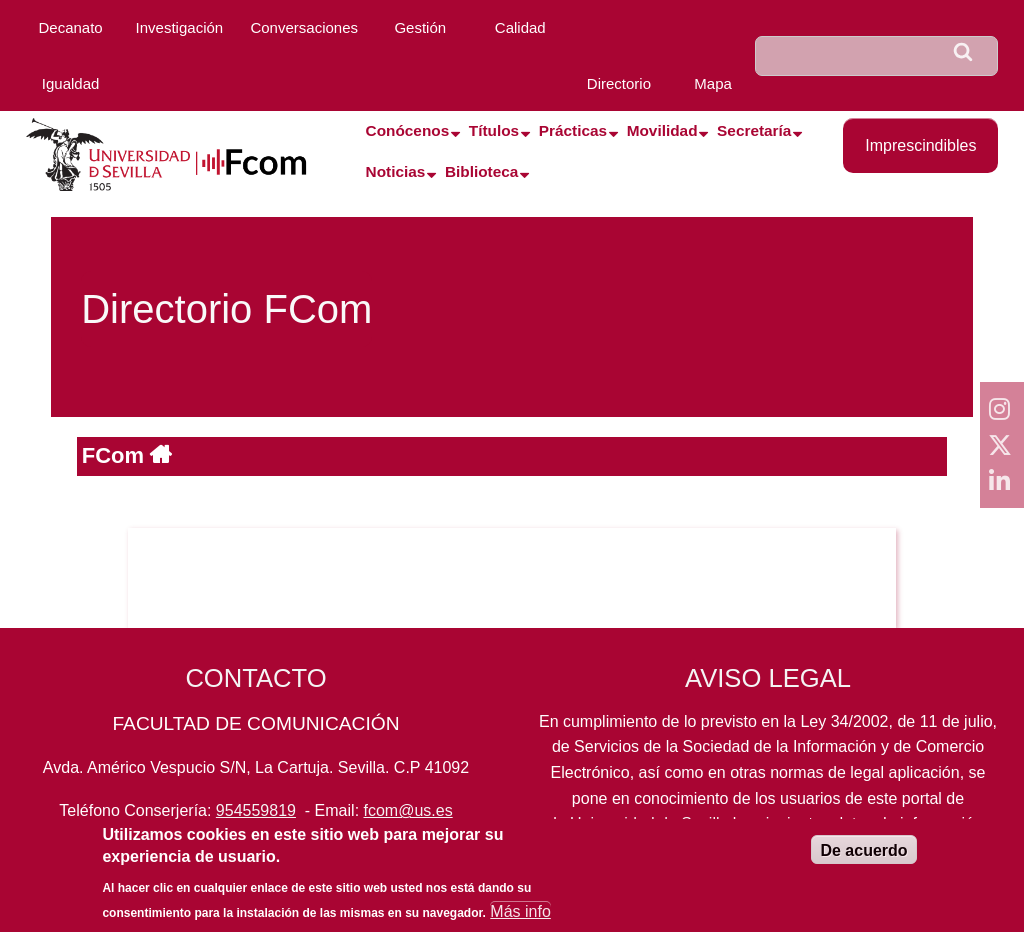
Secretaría (754, 130)
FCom (116, 455)
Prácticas (573, 130)
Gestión (420, 27)
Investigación (180, 27)
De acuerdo (863, 861)
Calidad (520, 27)
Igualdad (71, 83)
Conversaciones (304, 27)
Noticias (396, 171)
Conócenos (408, 130)
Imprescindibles (920, 145)
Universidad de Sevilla (649, 823)
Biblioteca (481, 171)
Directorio (619, 83)
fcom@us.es (408, 810)
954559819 (256, 810)
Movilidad (662, 130)
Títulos (494, 130)
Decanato (70, 27)
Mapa (713, 83)
